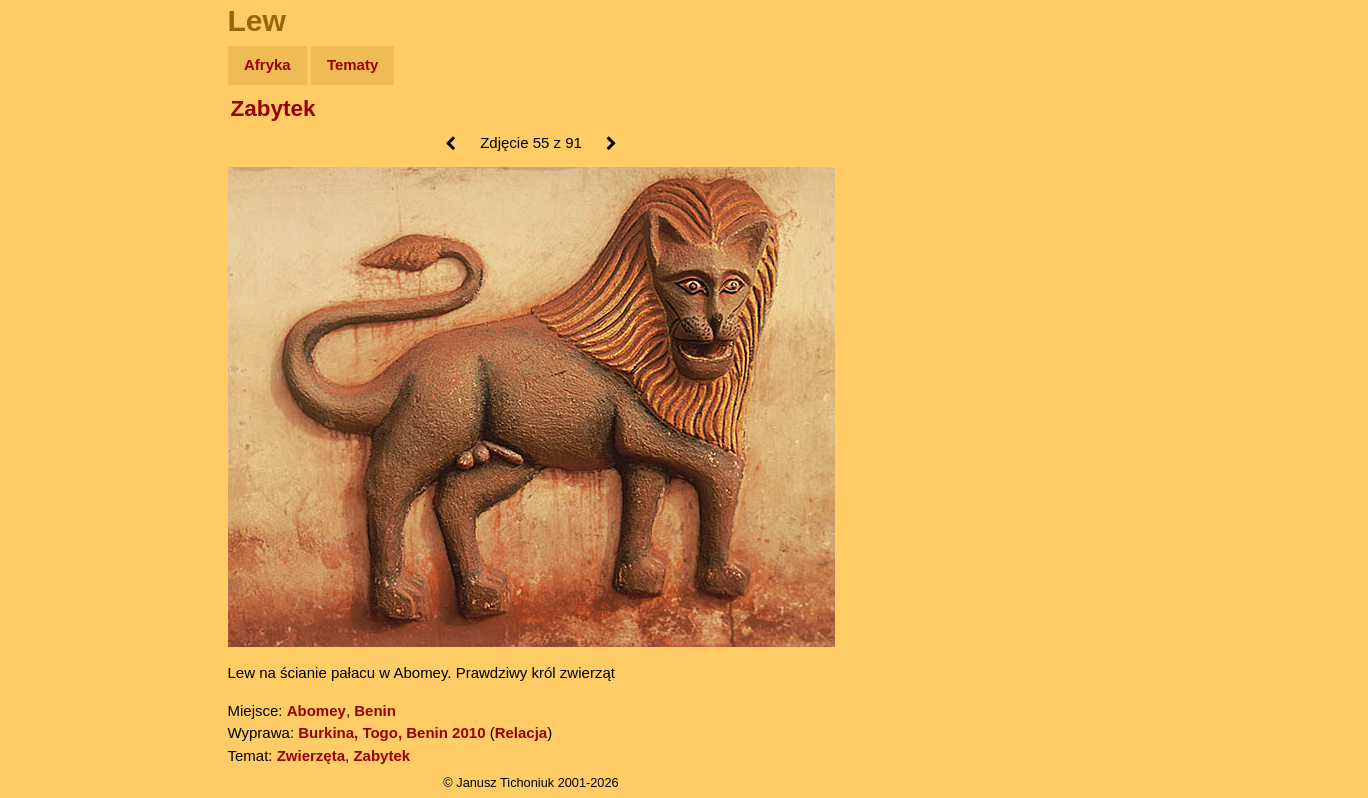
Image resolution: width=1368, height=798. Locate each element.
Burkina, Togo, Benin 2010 (391, 732)
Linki (51, 373)
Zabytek (273, 108)
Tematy (352, 64)
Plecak (57, 335)
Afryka (267, 64)
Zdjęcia (59, 181)
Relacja (521, 732)
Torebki (60, 412)
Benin (375, 710)
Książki (59, 258)
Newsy (57, 219)
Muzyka (60, 296)
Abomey (316, 710)
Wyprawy (66, 142)
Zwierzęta (311, 755)
